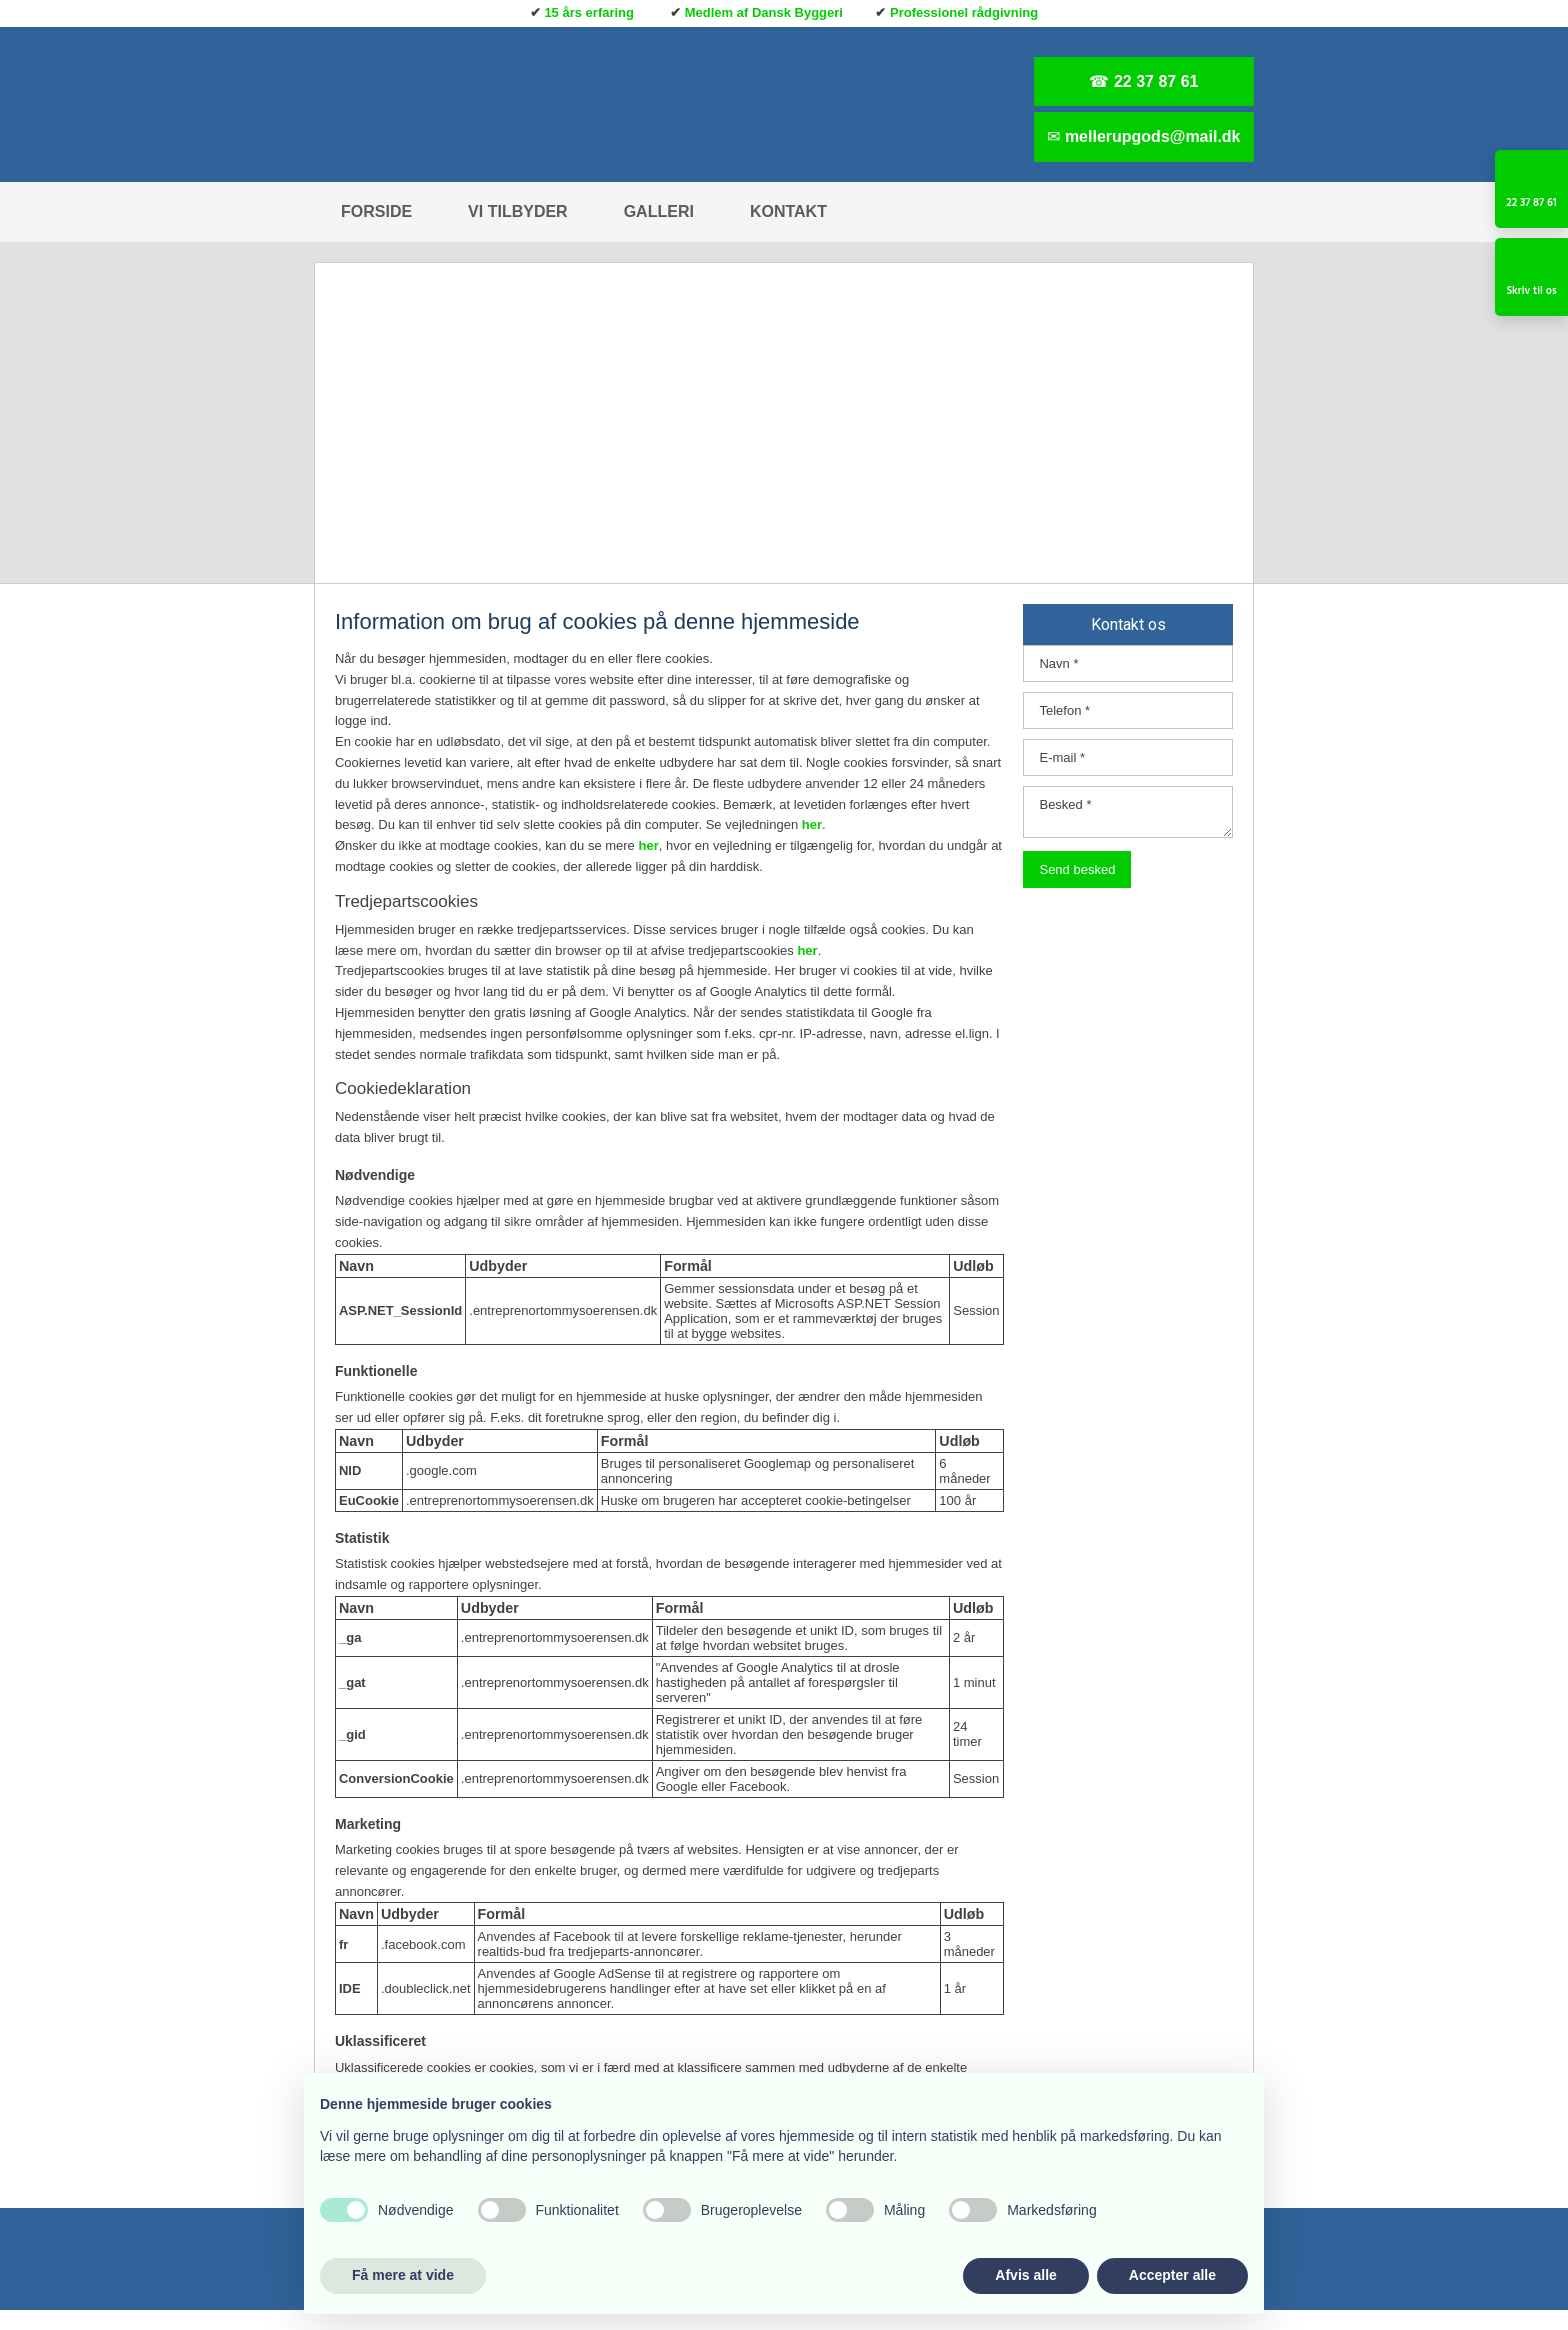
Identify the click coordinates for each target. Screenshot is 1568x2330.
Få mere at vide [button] (403, 2275)
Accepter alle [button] (1172, 2275)
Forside (376, 211)
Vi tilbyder (518, 211)
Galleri (659, 211)
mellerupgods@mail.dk (1153, 136)
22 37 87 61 (1156, 81)
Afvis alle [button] (1025, 2275)
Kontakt (788, 211)
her (812, 824)
